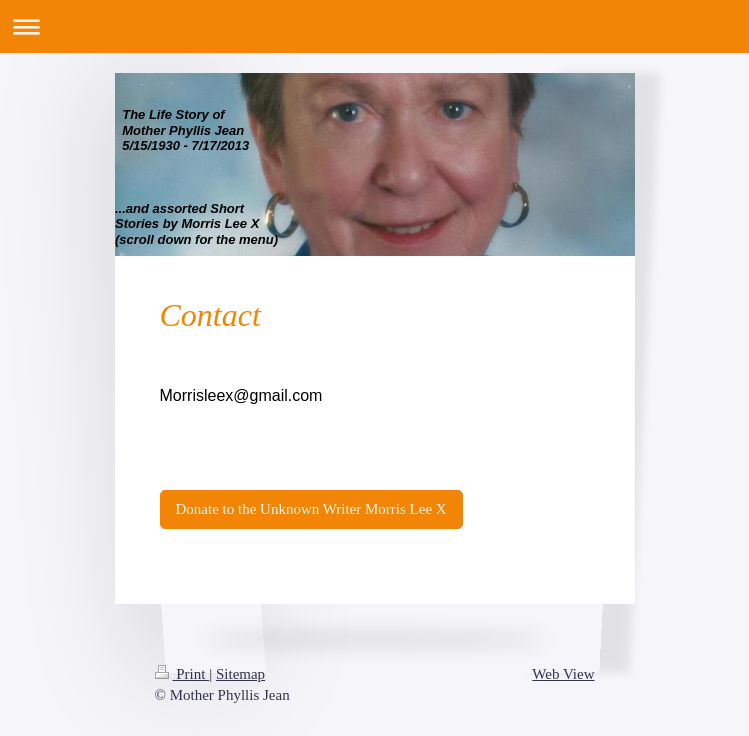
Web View (563, 674)
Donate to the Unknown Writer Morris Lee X (311, 509)
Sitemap (240, 674)
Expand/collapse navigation (374, 26)
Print (182, 674)
